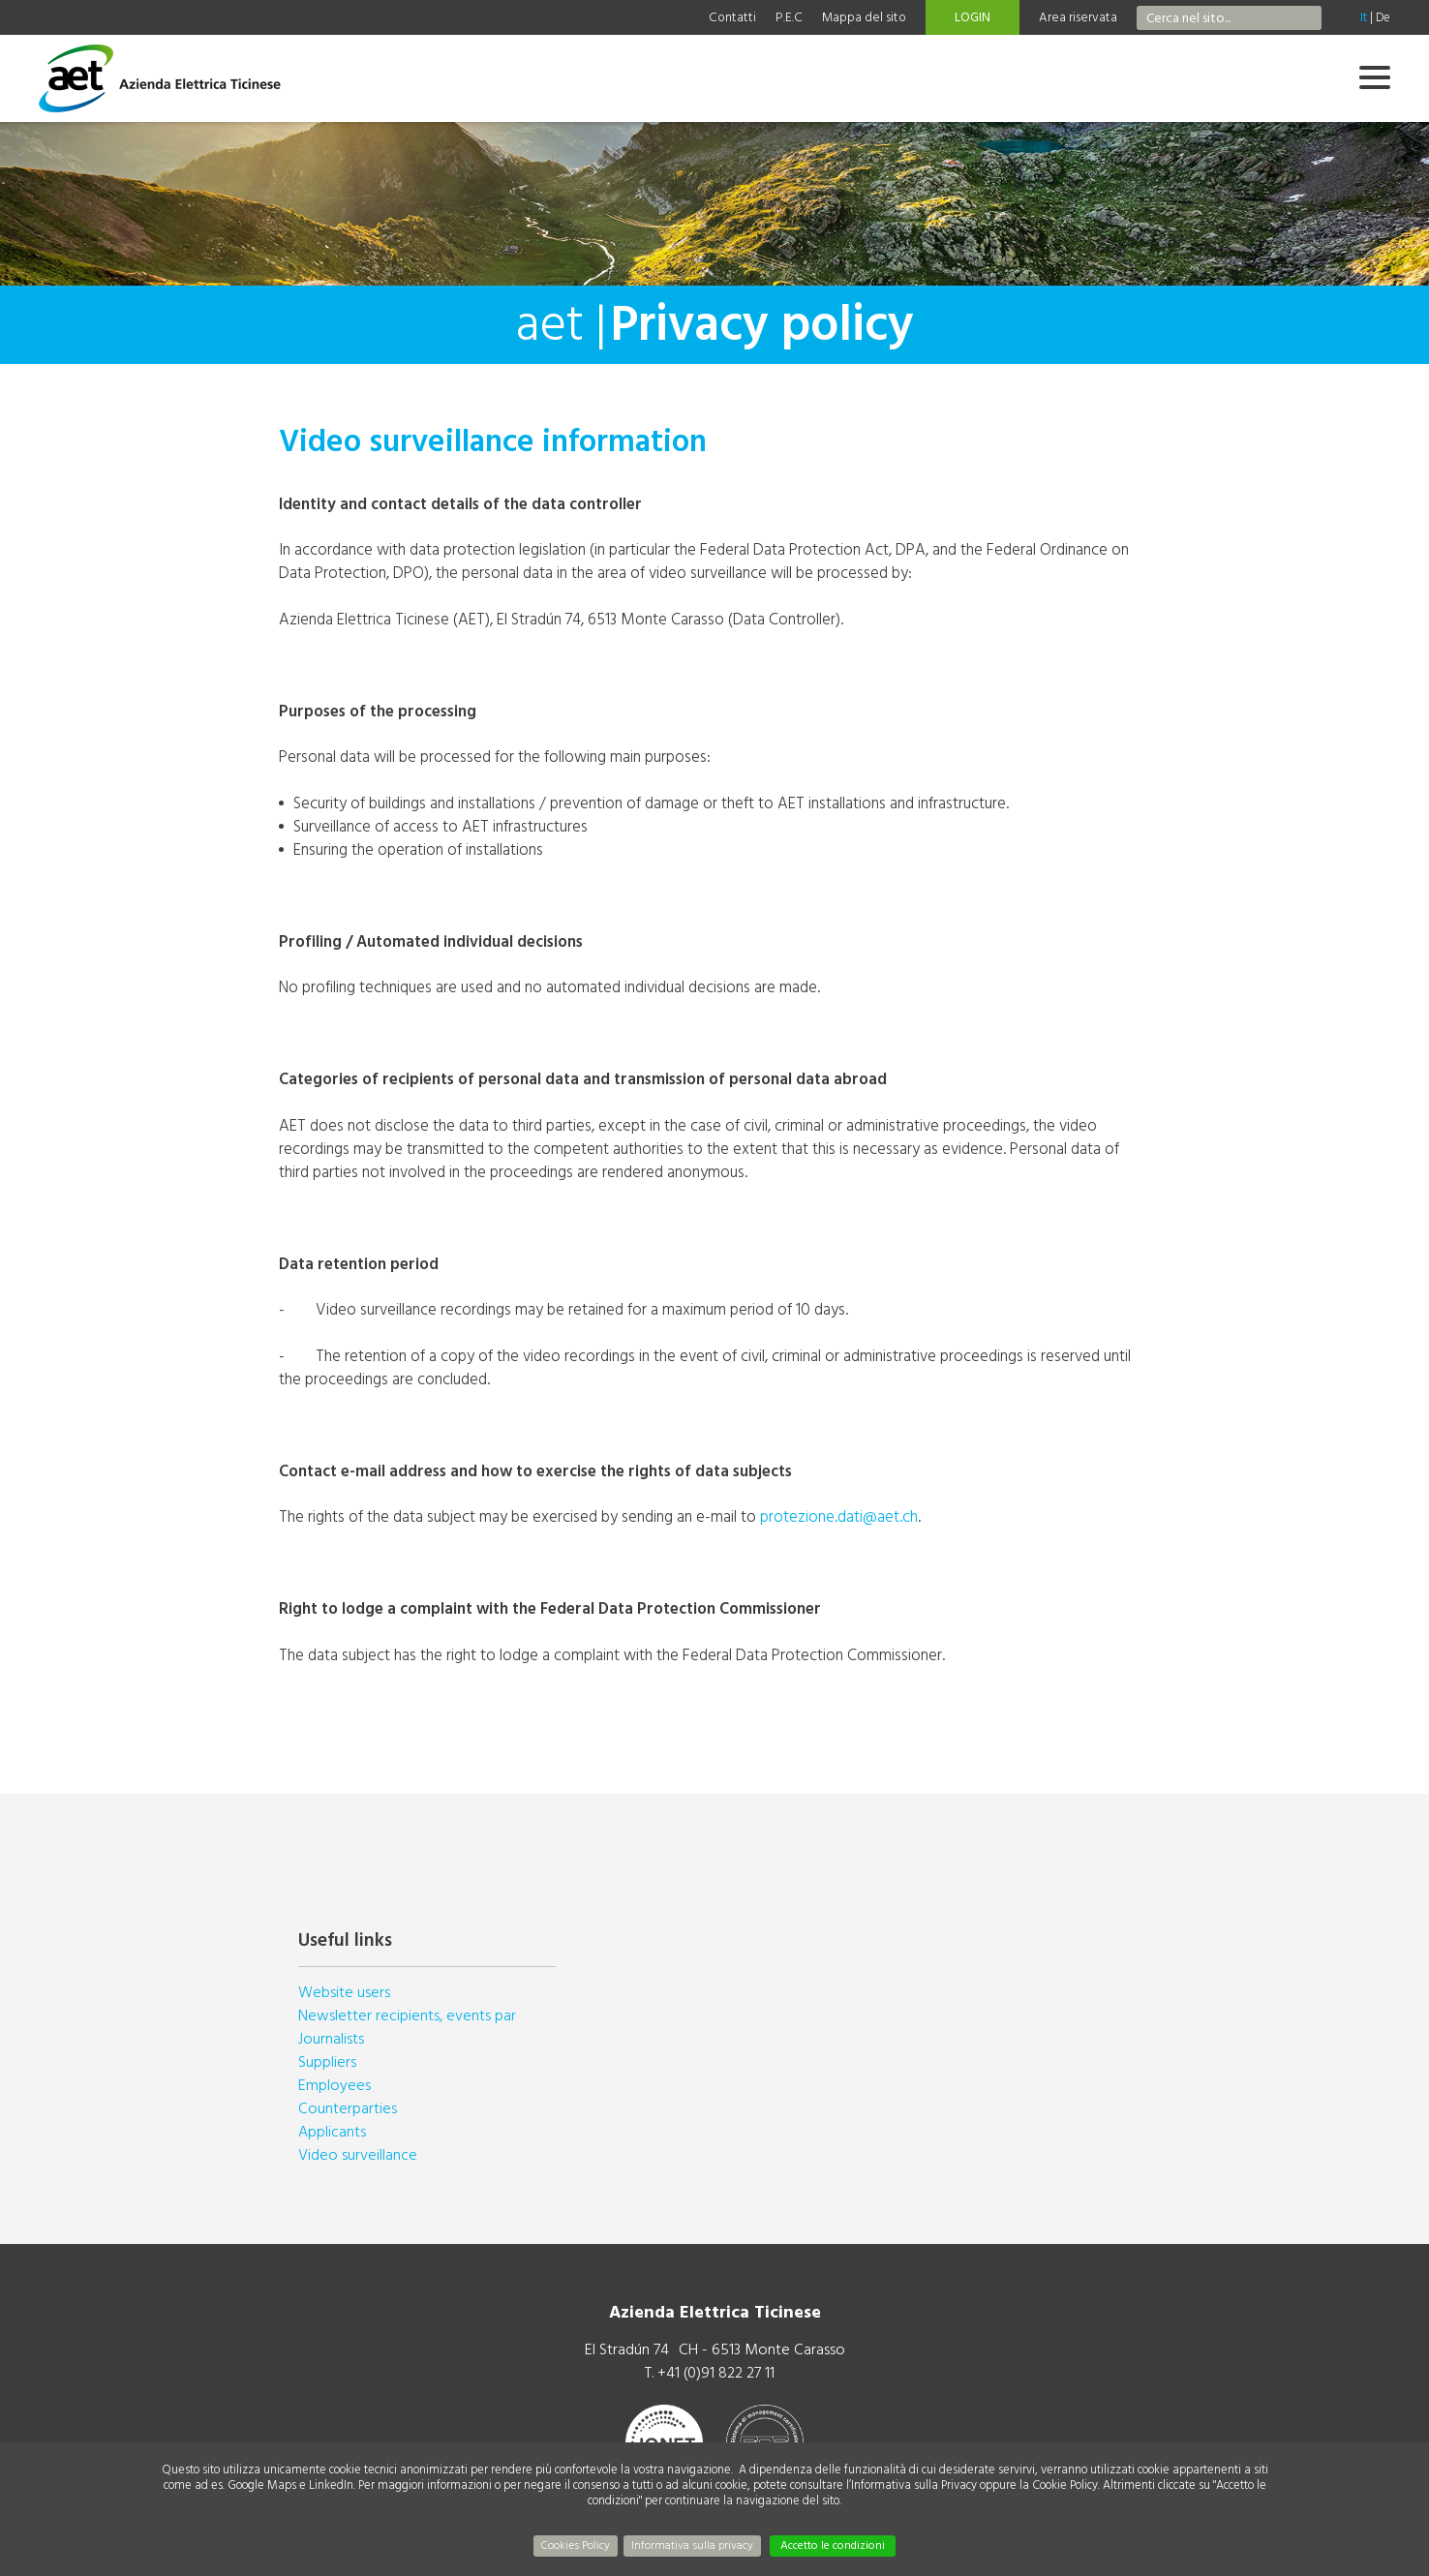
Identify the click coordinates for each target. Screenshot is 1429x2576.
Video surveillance (357, 2155)
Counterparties (347, 2108)
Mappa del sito (864, 17)
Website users (344, 1992)
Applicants (332, 2131)
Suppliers (327, 2062)
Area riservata (1078, 17)
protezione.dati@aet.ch (839, 1516)
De (1383, 17)
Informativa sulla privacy (692, 2545)
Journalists (331, 2038)
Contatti (732, 17)
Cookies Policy (575, 2545)
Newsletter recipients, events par (407, 2015)
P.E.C (789, 17)
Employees (334, 2085)
